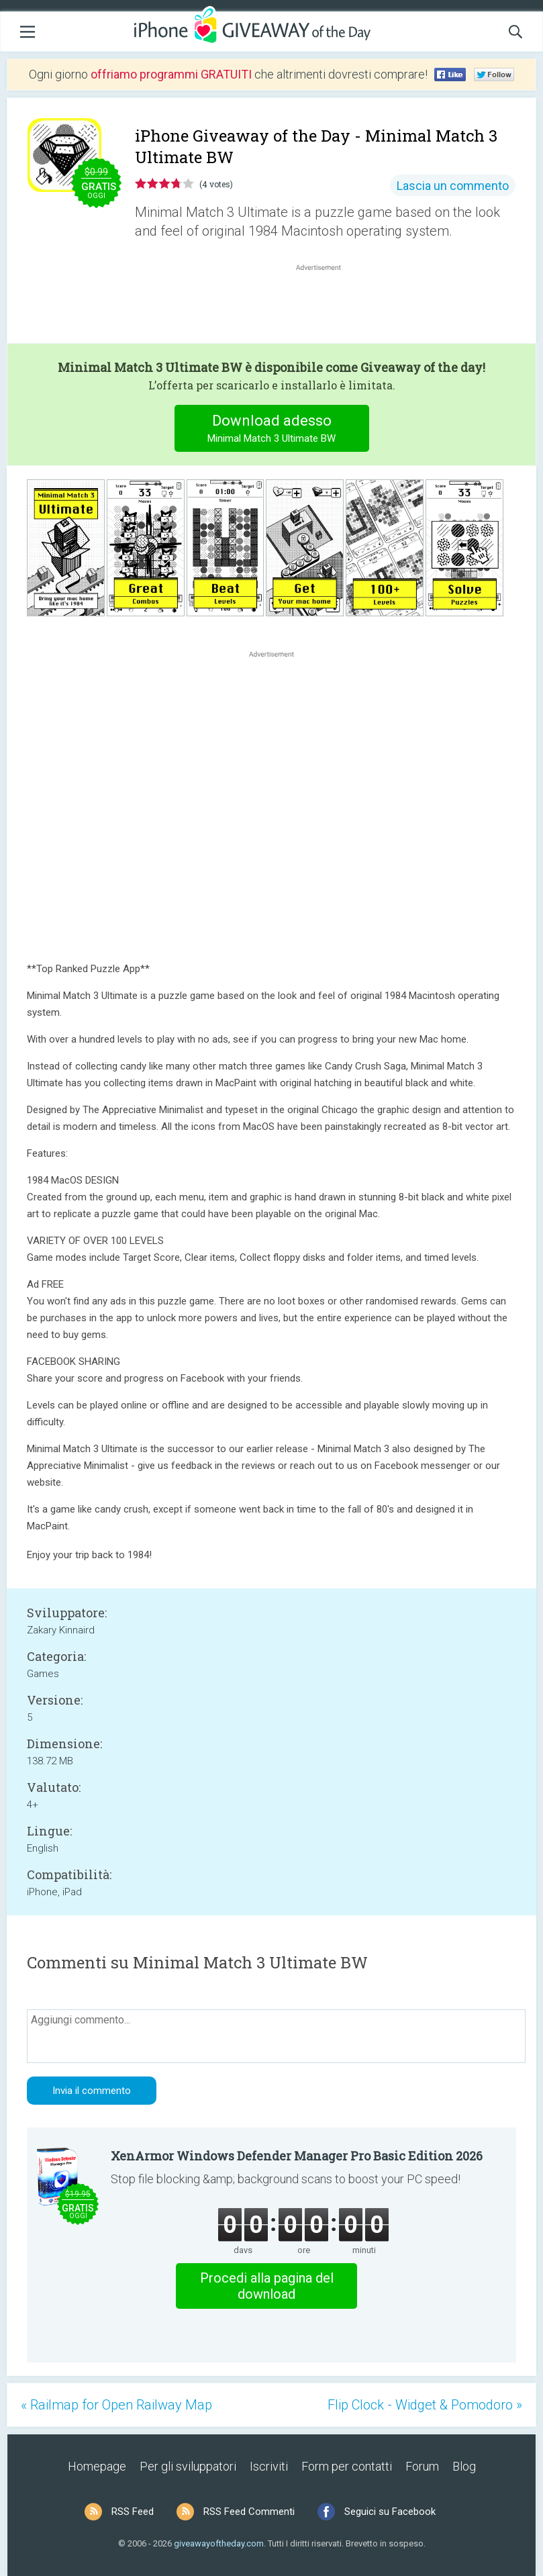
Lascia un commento (453, 186)
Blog (464, 2466)
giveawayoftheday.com (219, 2543)
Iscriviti (269, 2466)
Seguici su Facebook (390, 2512)
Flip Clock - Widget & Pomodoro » (425, 2405)
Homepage (97, 2466)
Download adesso (271, 430)
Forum (422, 2466)
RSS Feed (132, 2512)
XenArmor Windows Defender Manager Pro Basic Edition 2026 (297, 2156)
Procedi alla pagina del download (267, 2286)
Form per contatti (346, 2466)
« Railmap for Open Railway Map (116, 2405)
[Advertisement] (325, 306)
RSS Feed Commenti (249, 2512)
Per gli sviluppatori (188, 2466)
